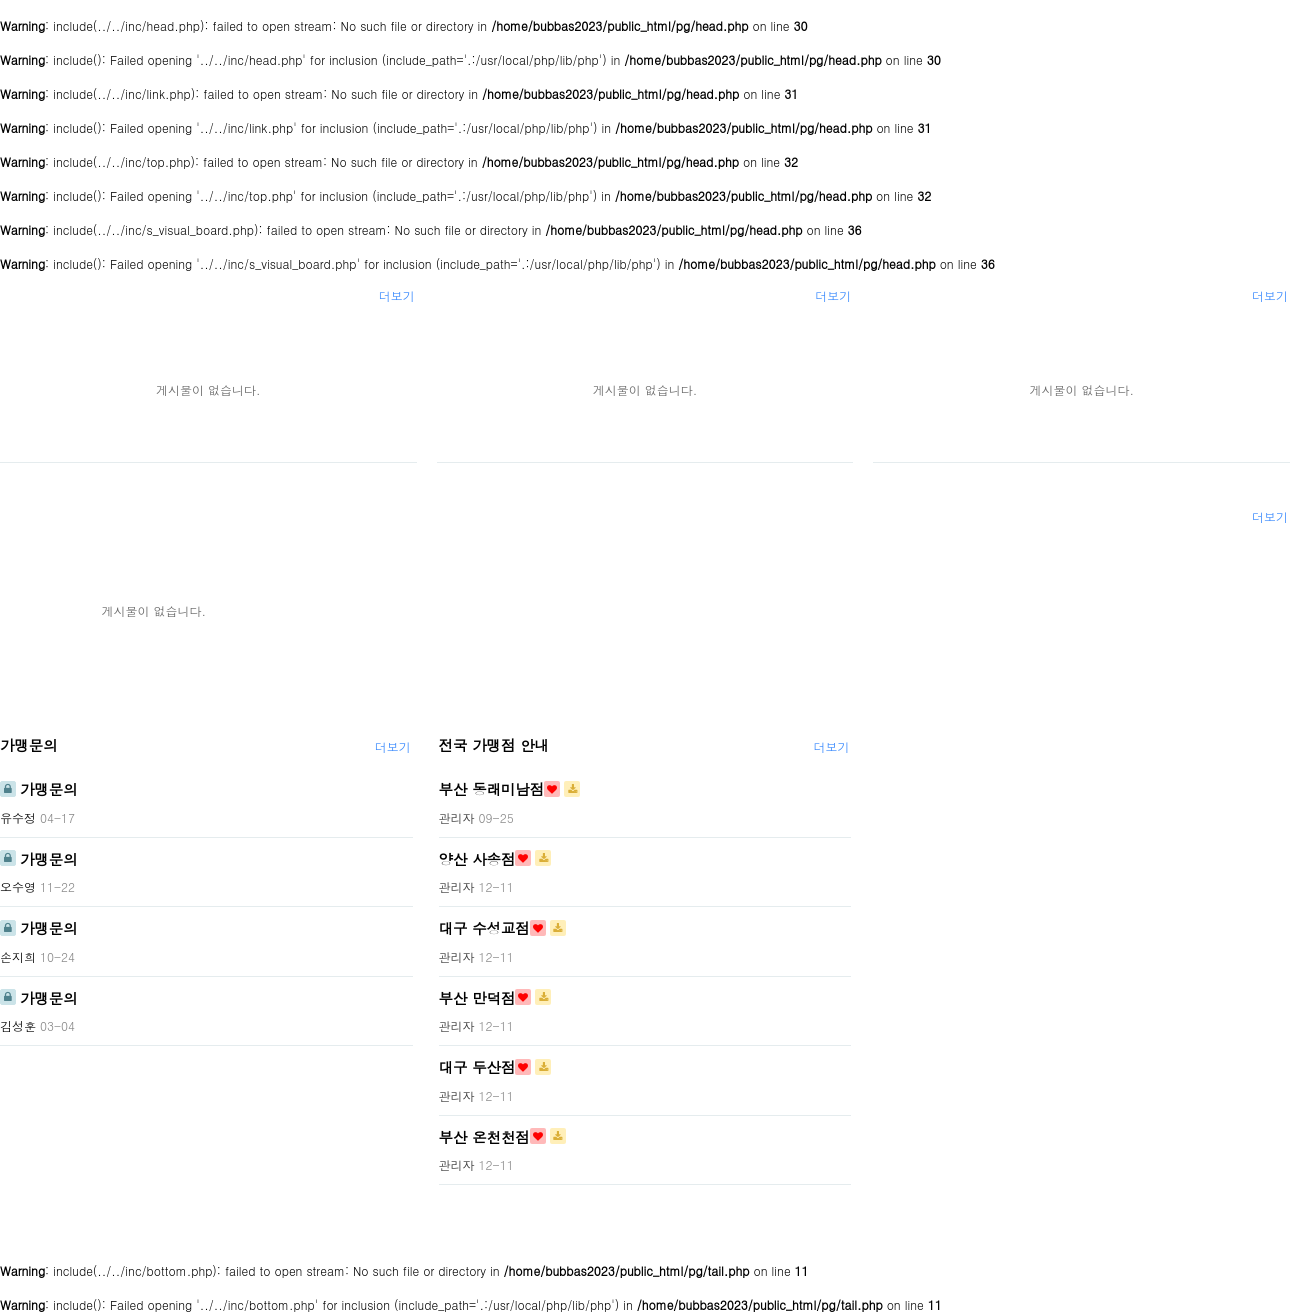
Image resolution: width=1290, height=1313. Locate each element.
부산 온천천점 (484, 1136)
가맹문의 (29, 745)
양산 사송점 (477, 858)
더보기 (397, 295)
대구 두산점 (477, 1067)
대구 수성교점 (484, 928)
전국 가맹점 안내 (494, 745)
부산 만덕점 (477, 997)
